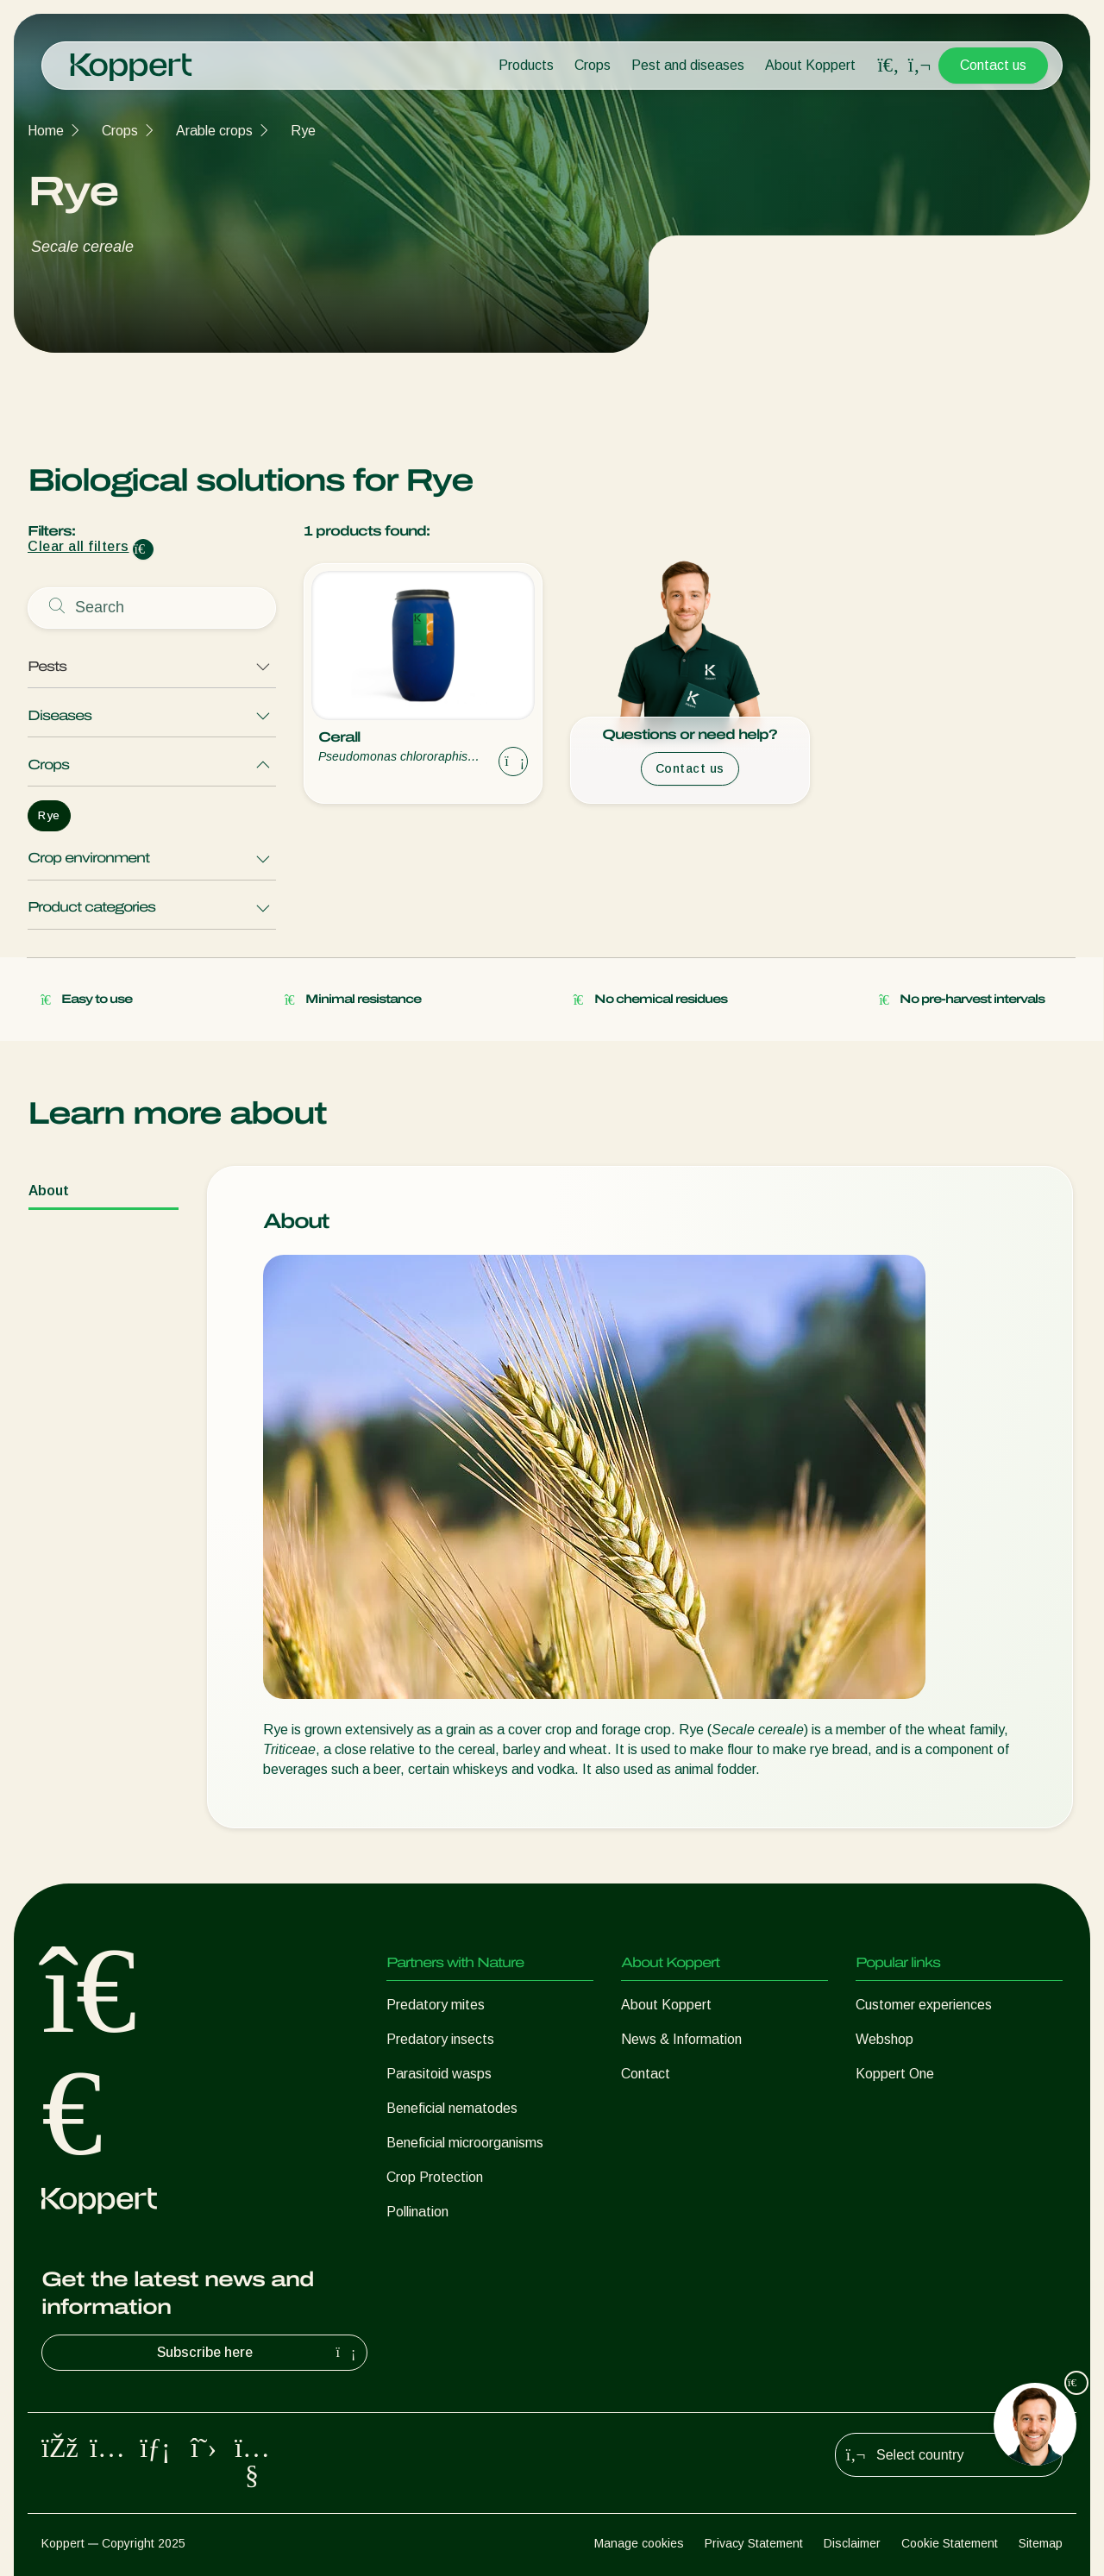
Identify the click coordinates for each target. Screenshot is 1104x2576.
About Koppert (810, 65)
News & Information (681, 2039)
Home (46, 130)
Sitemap (1041, 2543)
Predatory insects (440, 2039)
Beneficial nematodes (452, 2108)
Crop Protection (434, 2177)
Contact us (993, 65)
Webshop (884, 2039)
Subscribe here (259, 2352)
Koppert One (895, 2073)
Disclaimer (852, 2543)
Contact (645, 2073)
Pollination (417, 2211)
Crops (592, 65)
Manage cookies (639, 2543)
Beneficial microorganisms (464, 2142)
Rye (303, 130)
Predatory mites (435, 2004)
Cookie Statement (949, 2543)
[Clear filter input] (143, 549)
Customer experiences (924, 2004)
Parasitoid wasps (439, 2073)
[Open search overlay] (888, 65)
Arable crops (214, 130)
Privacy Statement (754, 2543)
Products (526, 65)
